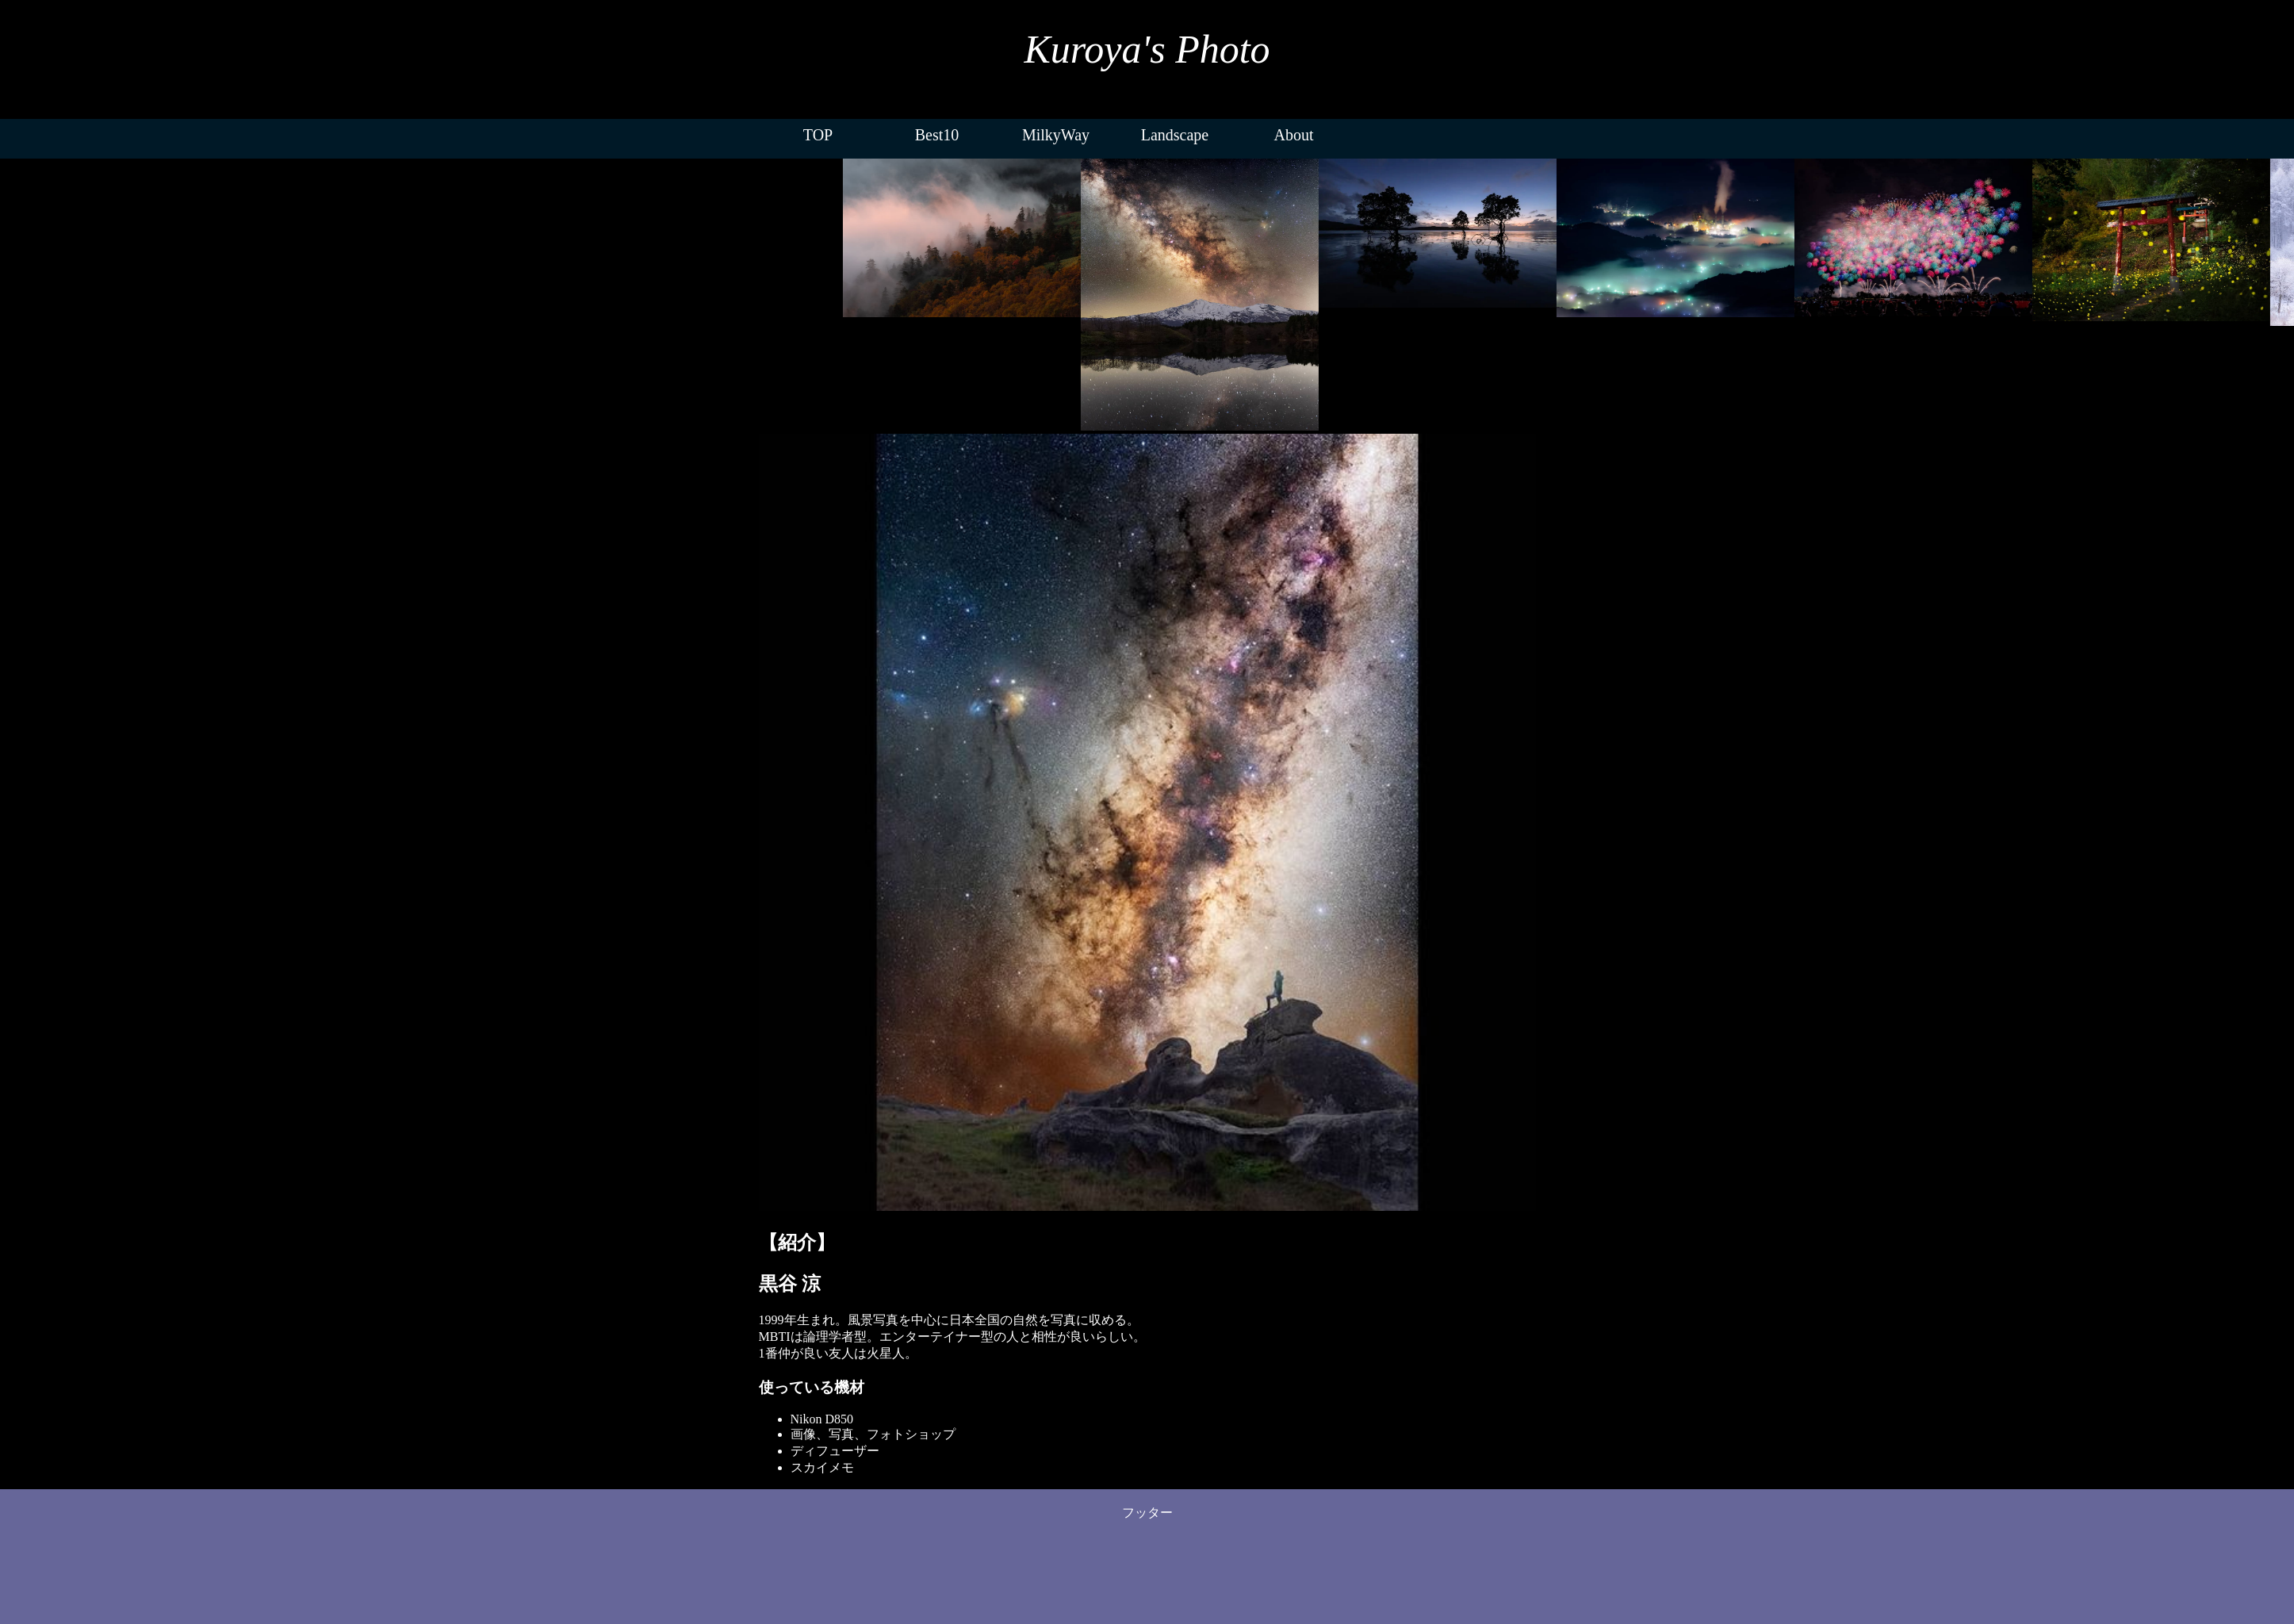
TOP (818, 135)
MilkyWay (1056, 135)
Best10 (937, 135)
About (1294, 135)
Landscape (1175, 135)
